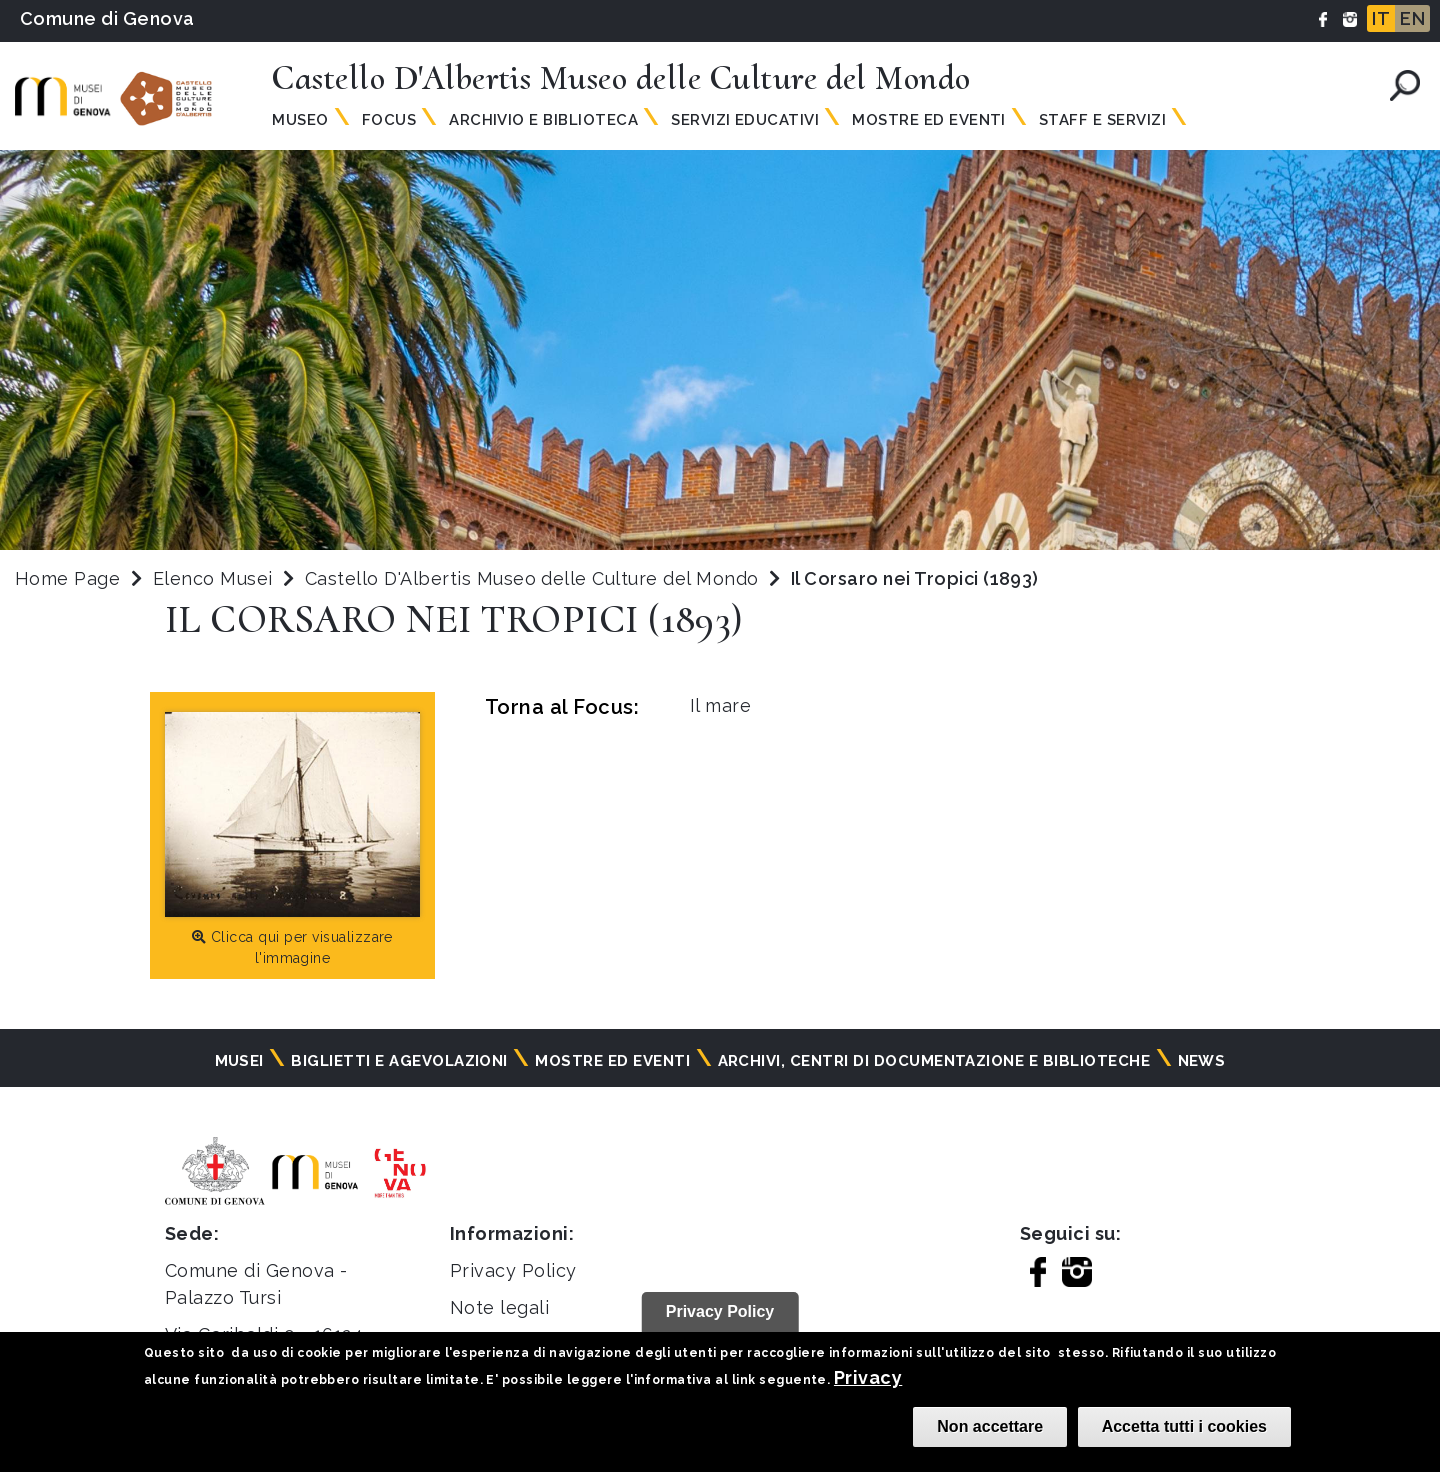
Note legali (499, 1307)
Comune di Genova (107, 18)
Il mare (720, 705)
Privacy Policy (513, 1270)
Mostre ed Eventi (929, 120)
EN (1412, 18)
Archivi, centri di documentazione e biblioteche (934, 1061)
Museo (300, 120)
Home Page (67, 578)
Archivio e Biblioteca (543, 120)
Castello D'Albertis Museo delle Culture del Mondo (534, 578)
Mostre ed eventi (612, 1061)
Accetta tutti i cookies (1184, 1426)
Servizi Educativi (745, 120)
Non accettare (990, 1426)
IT (1381, 18)
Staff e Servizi (1102, 120)
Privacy (868, 1377)
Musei (239, 1061)
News (1202, 1061)
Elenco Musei (213, 578)
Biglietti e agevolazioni (399, 1061)
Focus (389, 120)
